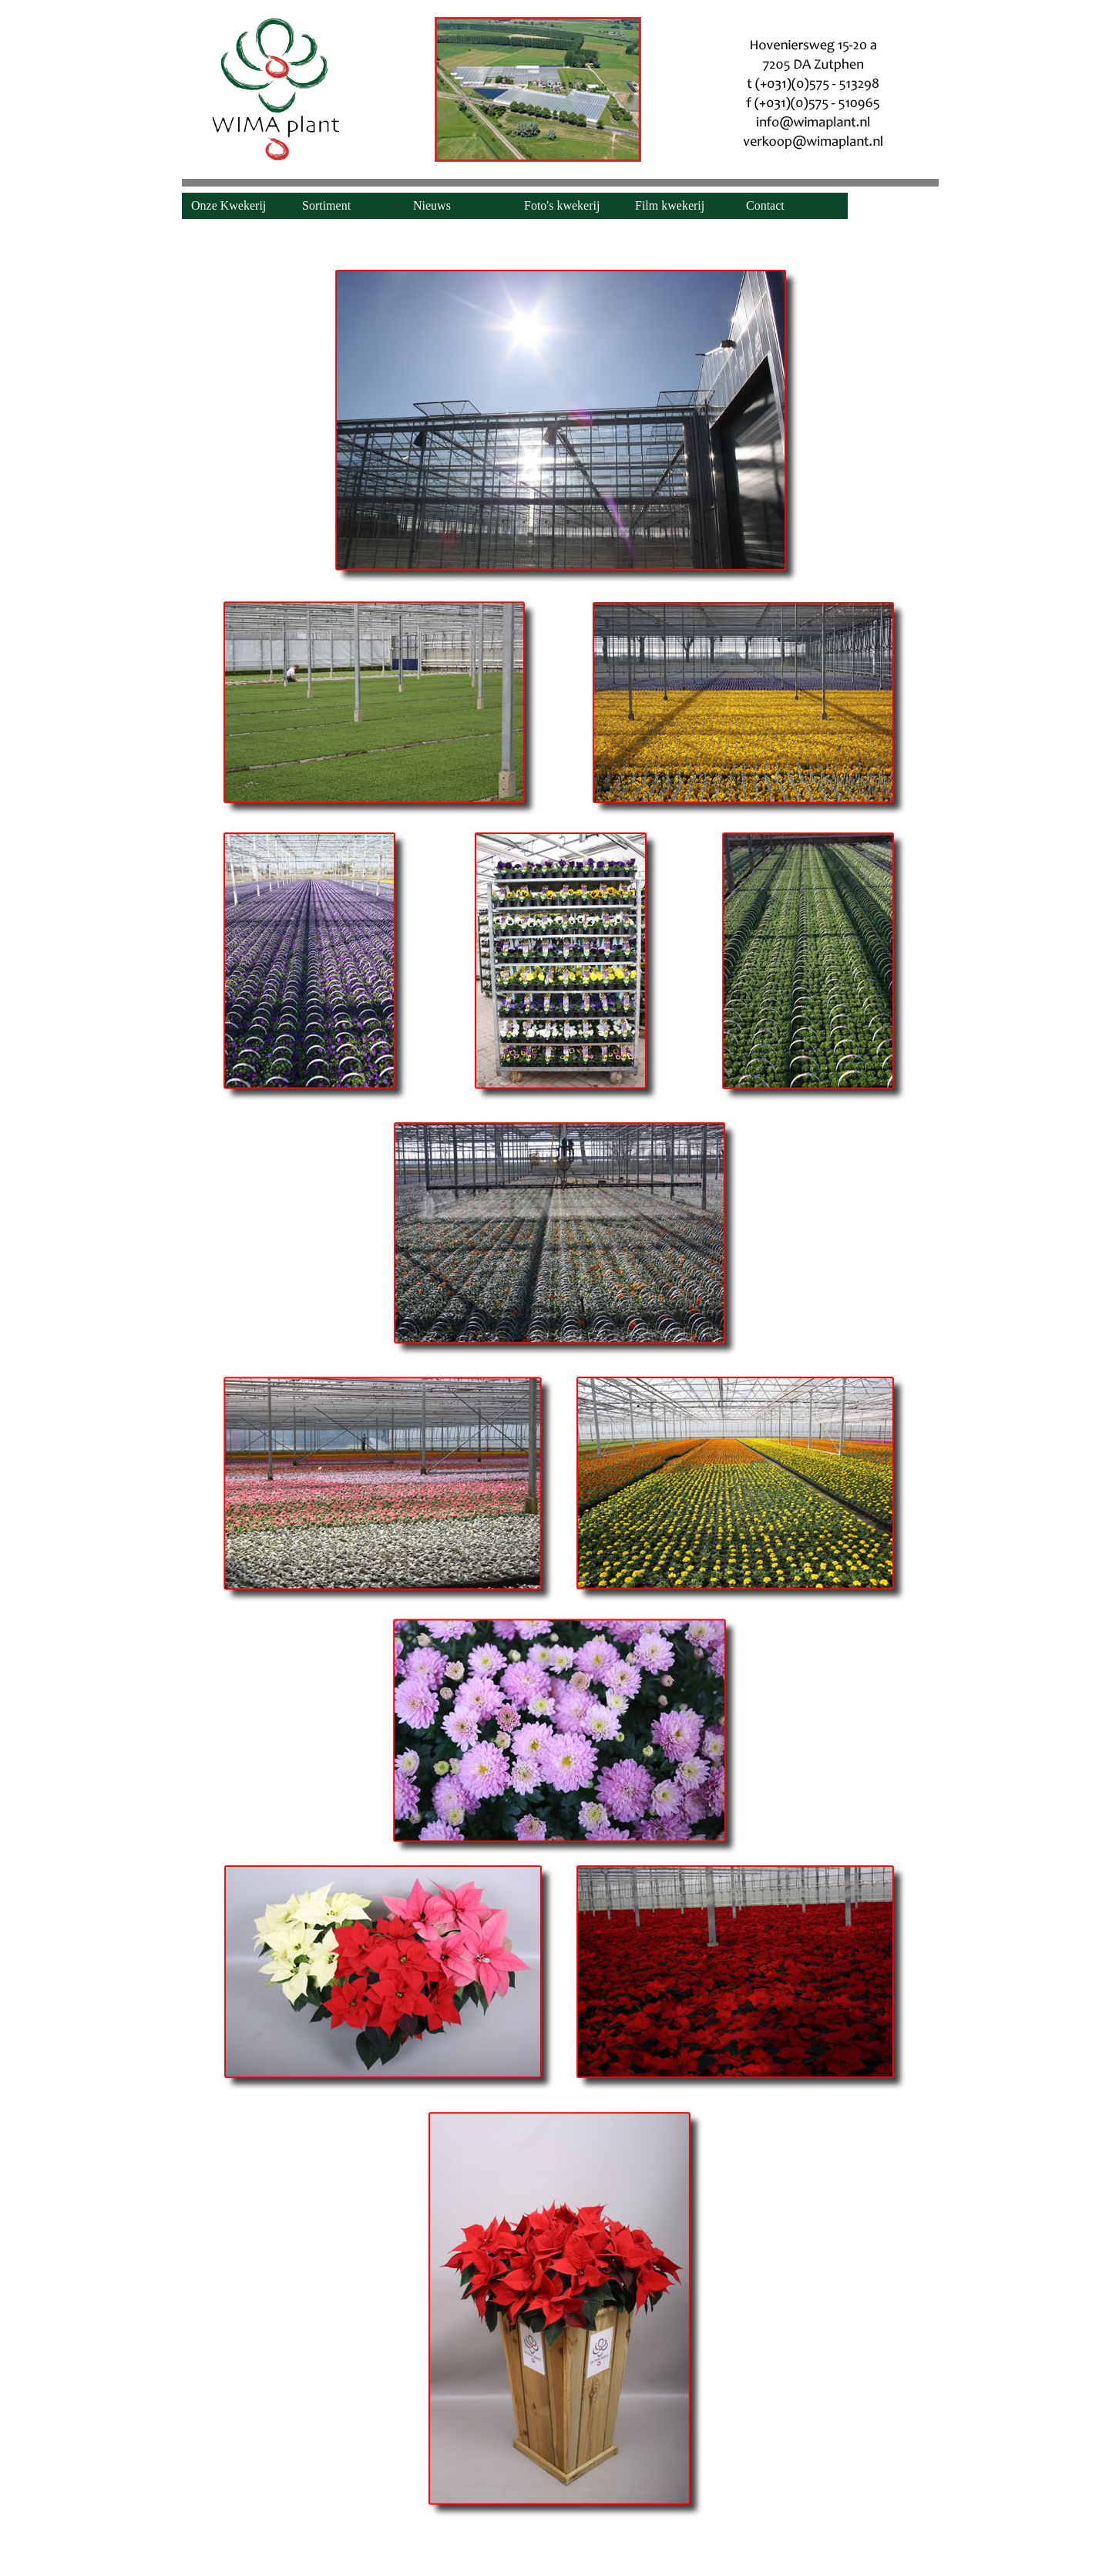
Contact (765, 205)
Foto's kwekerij (562, 205)
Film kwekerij (669, 205)
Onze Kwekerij (228, 205)
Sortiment (326, 205)
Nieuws (432, 205)
